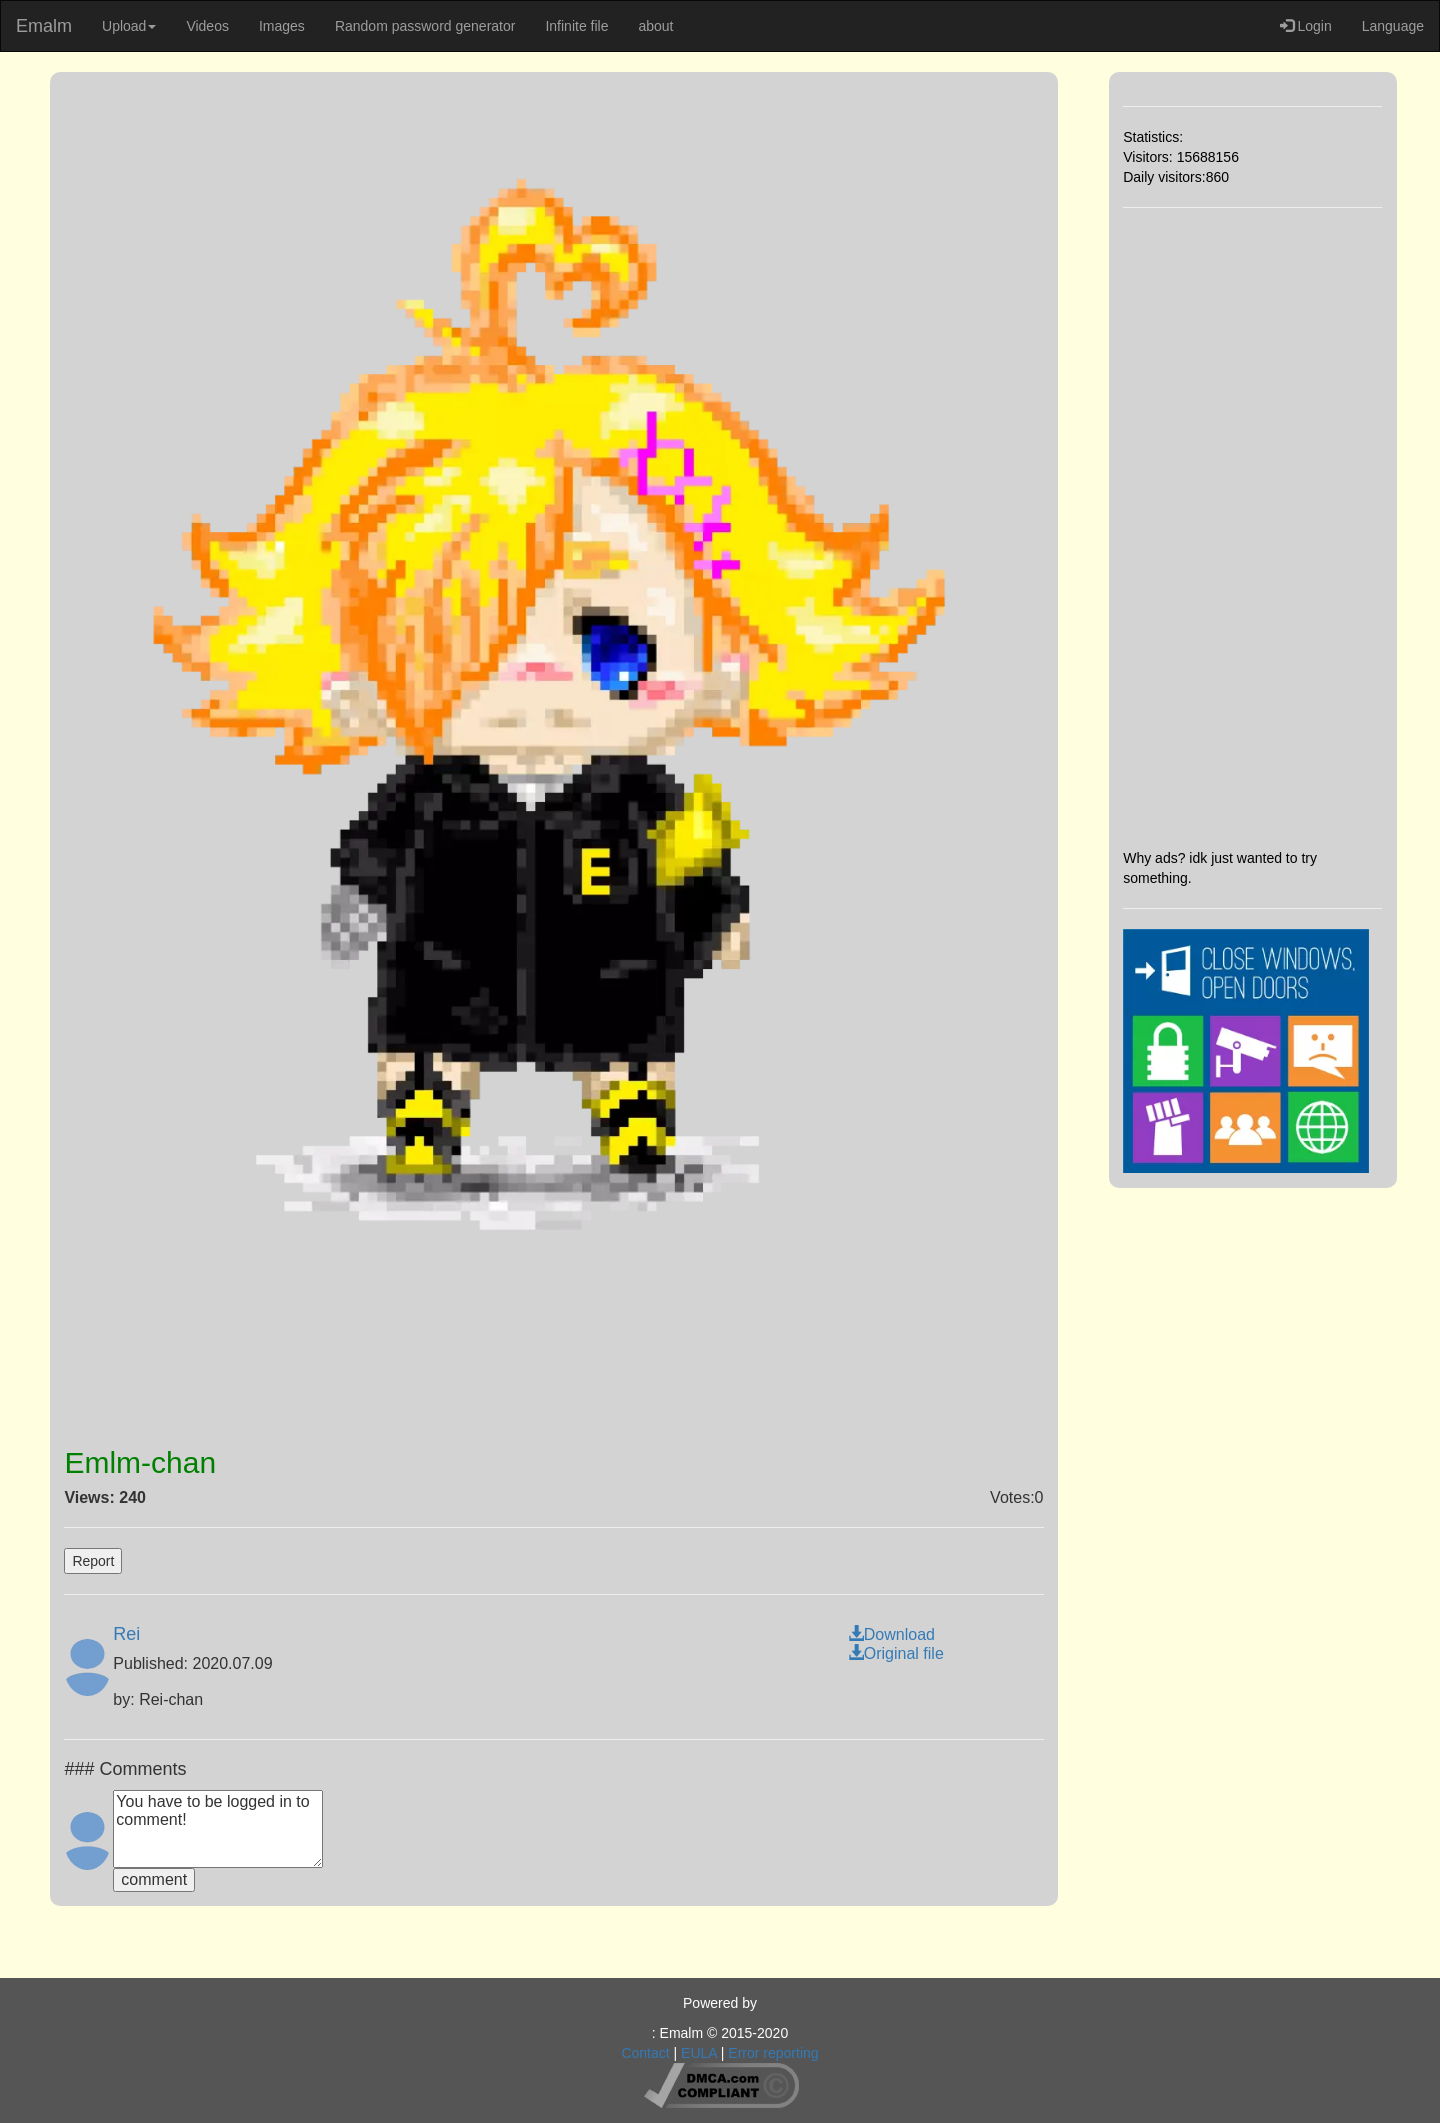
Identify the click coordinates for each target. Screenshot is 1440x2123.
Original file (896, 1653)
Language (1393, 26)
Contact (645, 2053)
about (655, 26)
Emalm (44, 26)
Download (891, 1634)
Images (282, 26)
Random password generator (425, 26)
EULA (699, 2053)
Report (93, 1561)
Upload (129, 26)
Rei (126, 1634)
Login (1306, 26)
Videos (207, 26)
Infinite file (576, 26)
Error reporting (773, 2053)
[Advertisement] (1252, 528)
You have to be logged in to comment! (218, 1829)
